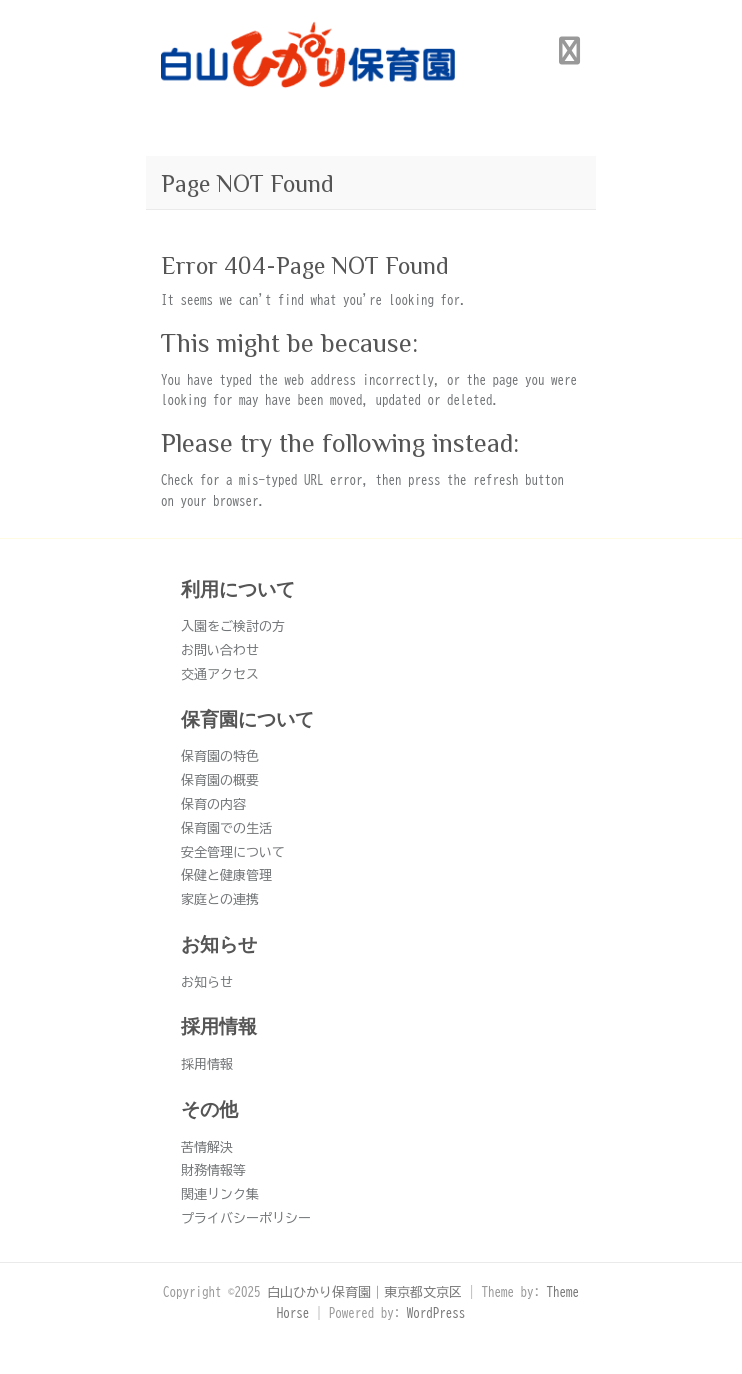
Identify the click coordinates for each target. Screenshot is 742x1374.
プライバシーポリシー (246, 1218)
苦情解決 (207, 1147)
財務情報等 (213, 1170)
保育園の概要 (220, 780)
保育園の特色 (220, 756)
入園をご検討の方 (233, 626)
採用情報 (207, 1064)
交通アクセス (220, 674)
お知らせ (207, 982)
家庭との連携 (220, 899)
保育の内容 (213, 804)
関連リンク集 (220, 1194)
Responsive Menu (569, 50)
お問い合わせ (220, 650)
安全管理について (233, 852)
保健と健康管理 (226, 875)
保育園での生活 (226, 828)
